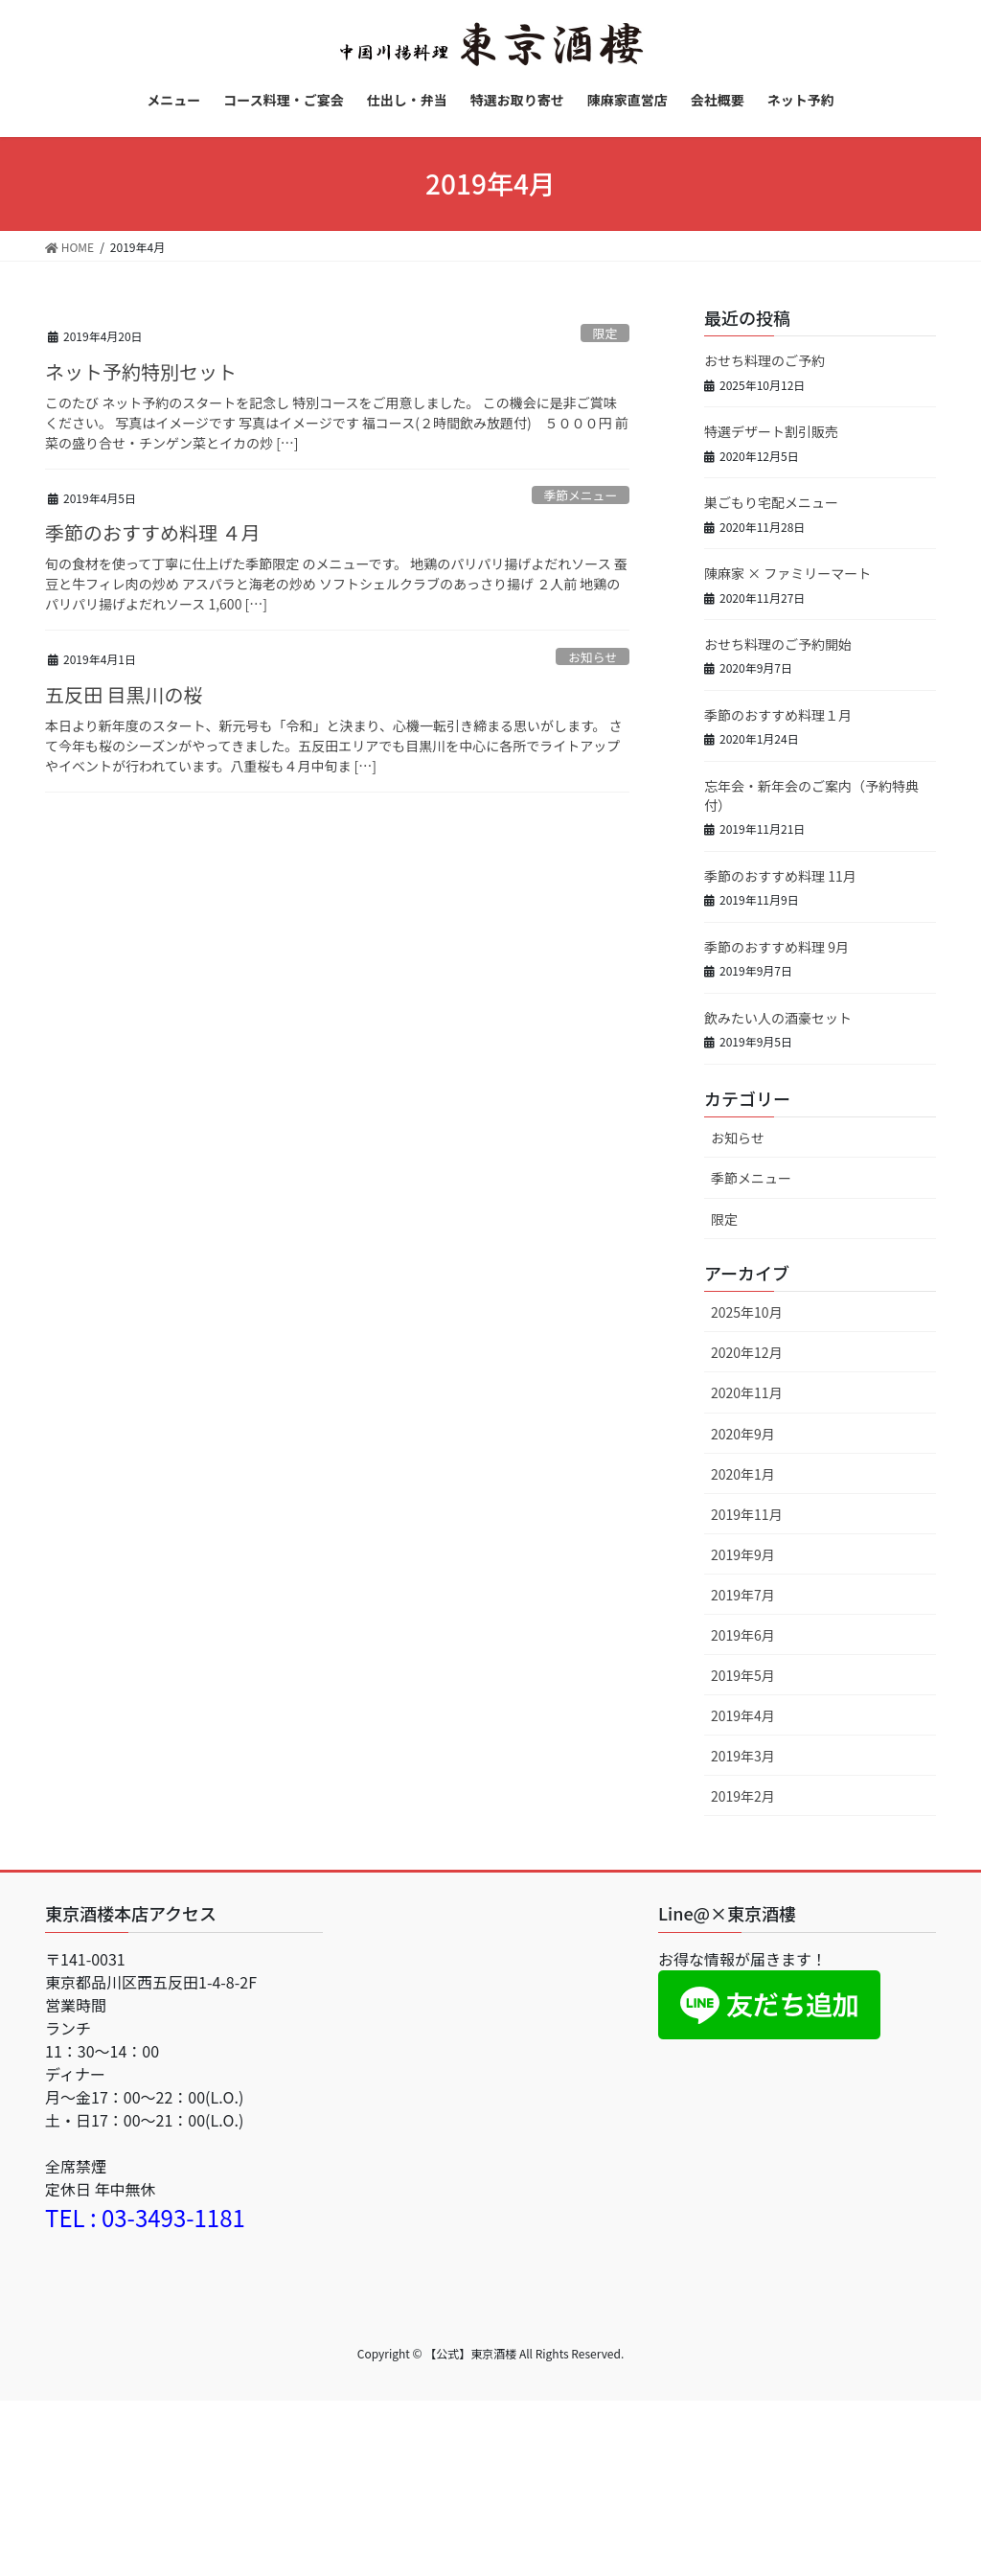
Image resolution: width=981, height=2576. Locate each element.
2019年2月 (743, 1796)
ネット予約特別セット (141, 371)
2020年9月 (743, 1433)
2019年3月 (743, 1755)
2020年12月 (747, 1352)
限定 (605, 333)
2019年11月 (747, 1514)
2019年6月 (743, 1634)
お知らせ (592, 657)
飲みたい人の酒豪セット (778, 1017)
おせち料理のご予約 (764, 360)
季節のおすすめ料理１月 (778, 714)
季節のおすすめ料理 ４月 (152, 532)
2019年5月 (743, 1675)
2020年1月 (743, 1474)
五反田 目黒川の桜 (123, 694)
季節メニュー (580, 495)
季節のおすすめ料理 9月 (776, 946)
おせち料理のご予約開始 (778, 644)
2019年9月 (743, 1554)
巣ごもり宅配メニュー (771, 502)
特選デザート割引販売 (771, 431)
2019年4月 (743, 1715)
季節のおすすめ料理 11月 (780, 876)
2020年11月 (747, 1392)
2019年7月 (743, 1594)
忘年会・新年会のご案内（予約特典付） (811, 795)
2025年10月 (747, 1312)
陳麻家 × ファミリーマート (787, 573)
